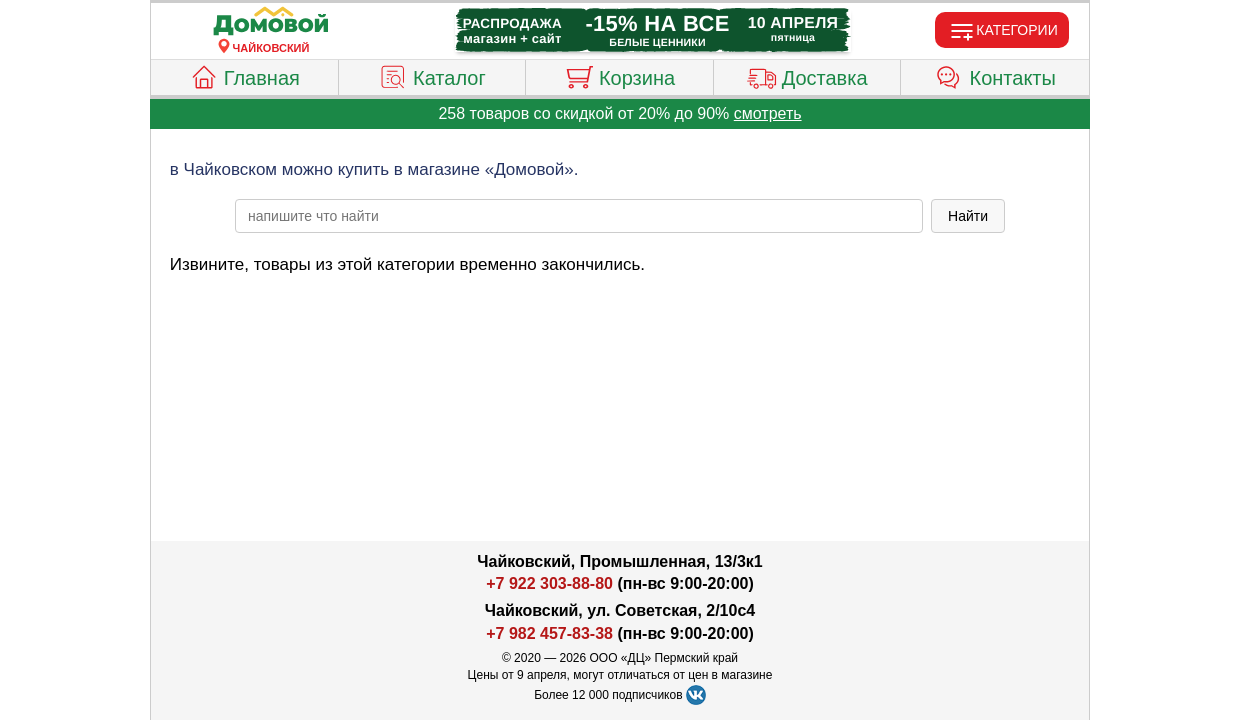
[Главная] (271, 22)
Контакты (995, 75)
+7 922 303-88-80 (549, 583)
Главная (244, 75)
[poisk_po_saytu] (579, 216)
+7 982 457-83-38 (549, 633)
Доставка (807, 75)
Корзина (619, 75)
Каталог (432, 75)
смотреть (768, 113)
